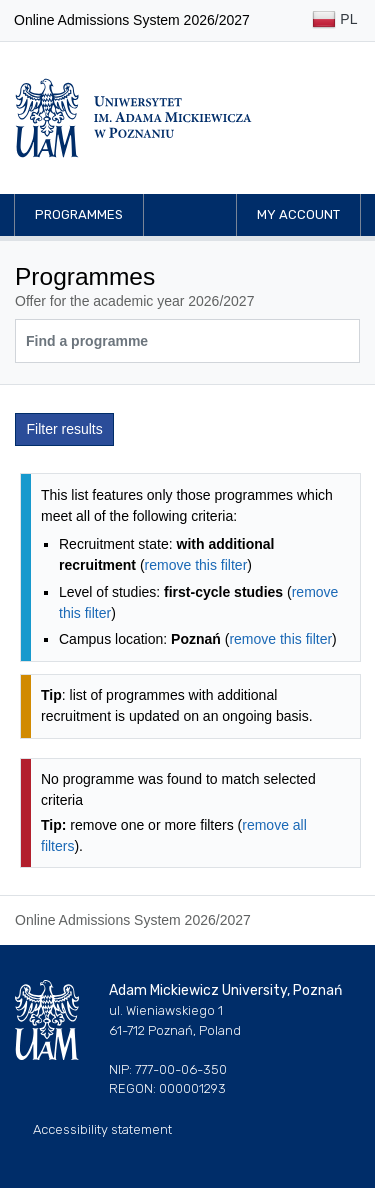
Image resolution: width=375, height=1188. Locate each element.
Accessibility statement (102, 1129)
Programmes (79, 214)
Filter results (65, 429)
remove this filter (196, 565)
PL (334, 20)
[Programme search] (187, 341)
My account (298, 214)
